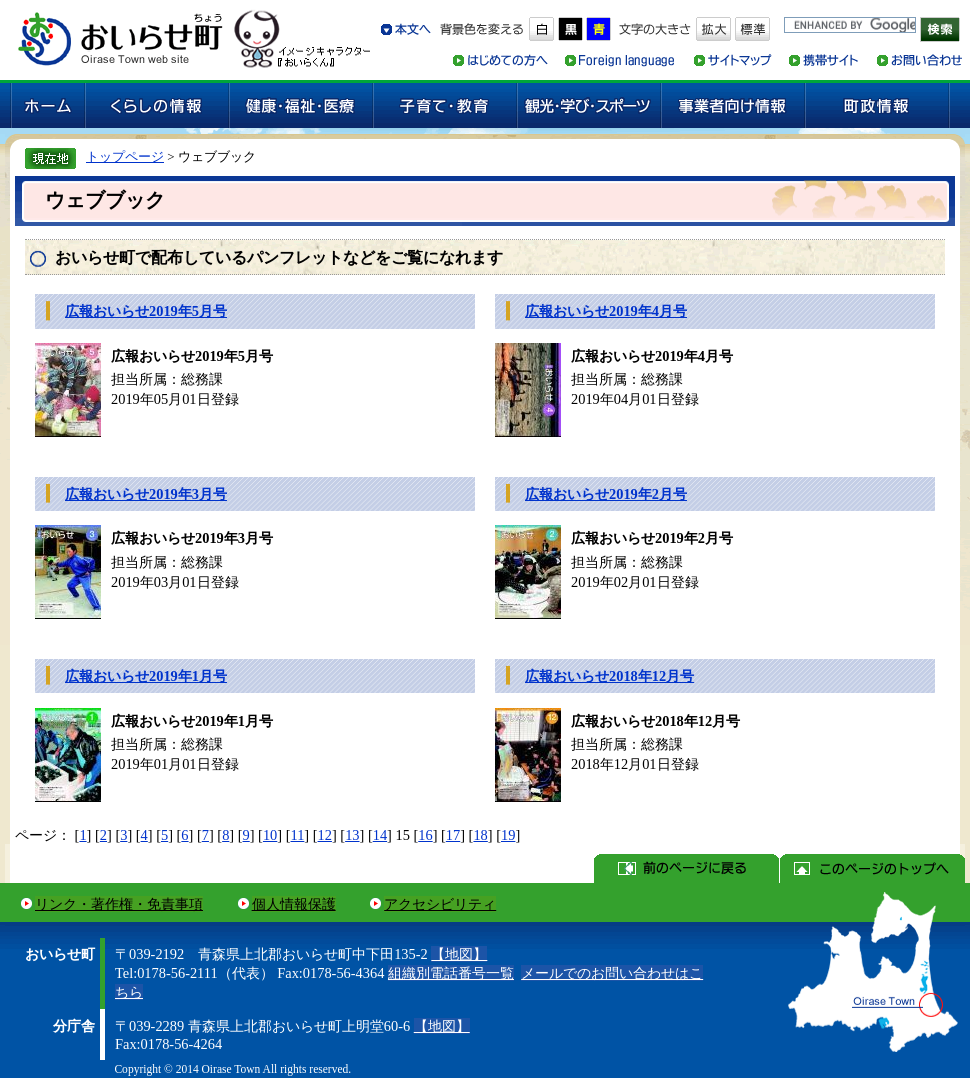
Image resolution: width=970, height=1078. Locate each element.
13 (352, 835)
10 (270, 835)
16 (425, 835)
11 (298, 835)
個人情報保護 (294, 904)
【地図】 (459, 954)
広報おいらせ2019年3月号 (146, 494)
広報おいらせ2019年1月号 (146, 676)
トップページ (125, 156)
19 (508, 835)
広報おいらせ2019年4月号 (606, 311)
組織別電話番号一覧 (451, 973)
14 (380, 835)
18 (480, 835)
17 (453, 835)
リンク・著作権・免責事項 (119, 904)
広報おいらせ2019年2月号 (606, 494)
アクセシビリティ (440, 904)
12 (325, 835)
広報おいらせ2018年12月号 (609, 676)
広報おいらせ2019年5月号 (146, 311)
